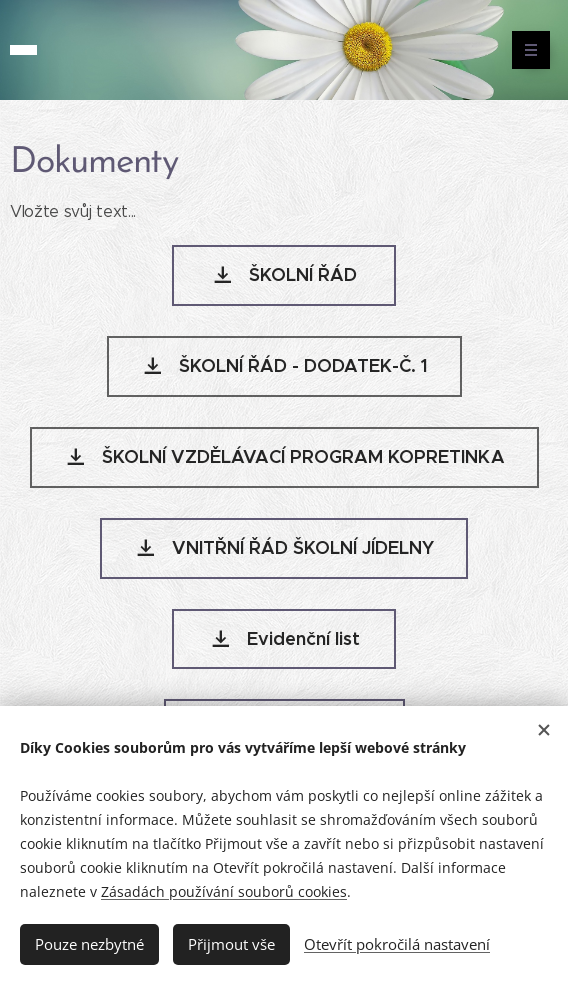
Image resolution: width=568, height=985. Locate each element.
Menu (524, 50)
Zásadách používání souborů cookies (224, 891)
